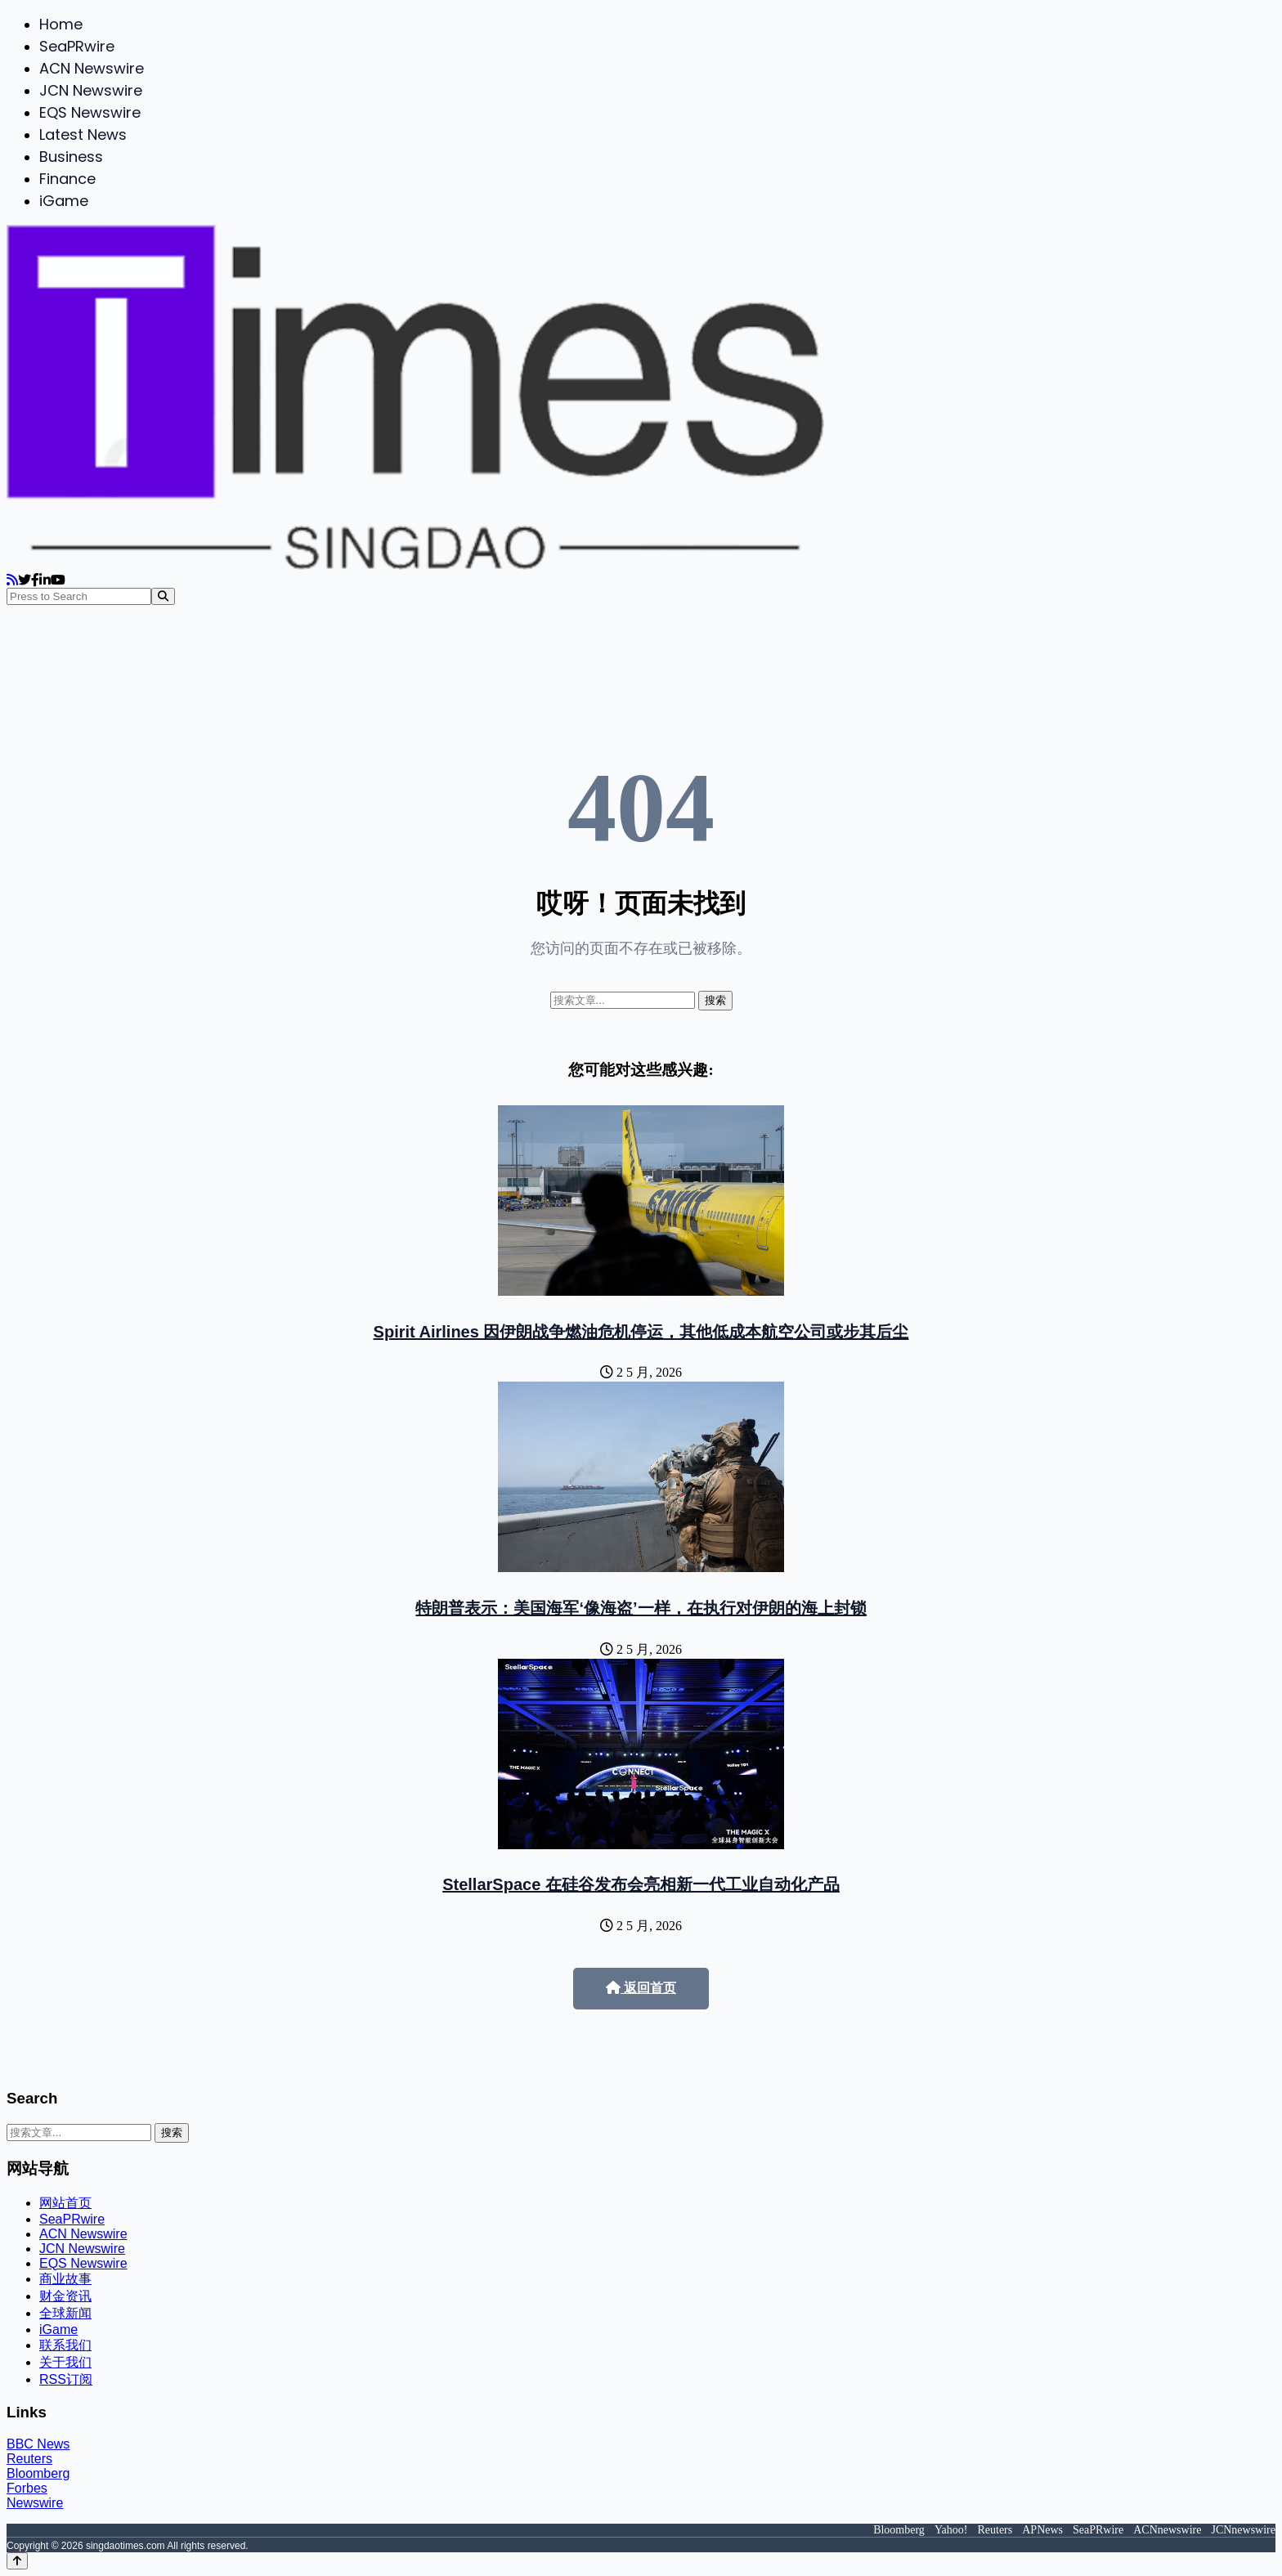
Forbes (27, 2488)
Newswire (35, 2503)
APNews (1042, 2530)
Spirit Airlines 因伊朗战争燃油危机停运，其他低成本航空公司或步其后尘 (641, 1332)
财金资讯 (65, 2296)
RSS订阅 (65, 2379)
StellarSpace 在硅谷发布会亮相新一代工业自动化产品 (641, 1884)
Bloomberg (38, 2473)
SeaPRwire (76, 46)
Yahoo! (951, 2530)
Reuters (29, 2459)
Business (71, 156)
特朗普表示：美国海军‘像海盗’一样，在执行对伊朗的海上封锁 (640, 1608)
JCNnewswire (1243, 2530)
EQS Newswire (90, 112)
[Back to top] (17, 2560)
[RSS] (12, 580)
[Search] (163, 596)
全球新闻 (65, 2313)
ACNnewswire (1167, 2530)
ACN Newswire (91, 68)
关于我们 (65, 2362)
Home (61, 24)
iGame (63, 200)
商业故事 (65, 2279)
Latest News (83, 134)
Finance (67, 178)
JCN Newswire (90, 90)
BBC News (38, 2444)
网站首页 (65, 2203)
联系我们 (65, 2345)
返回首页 (641, 1988)
